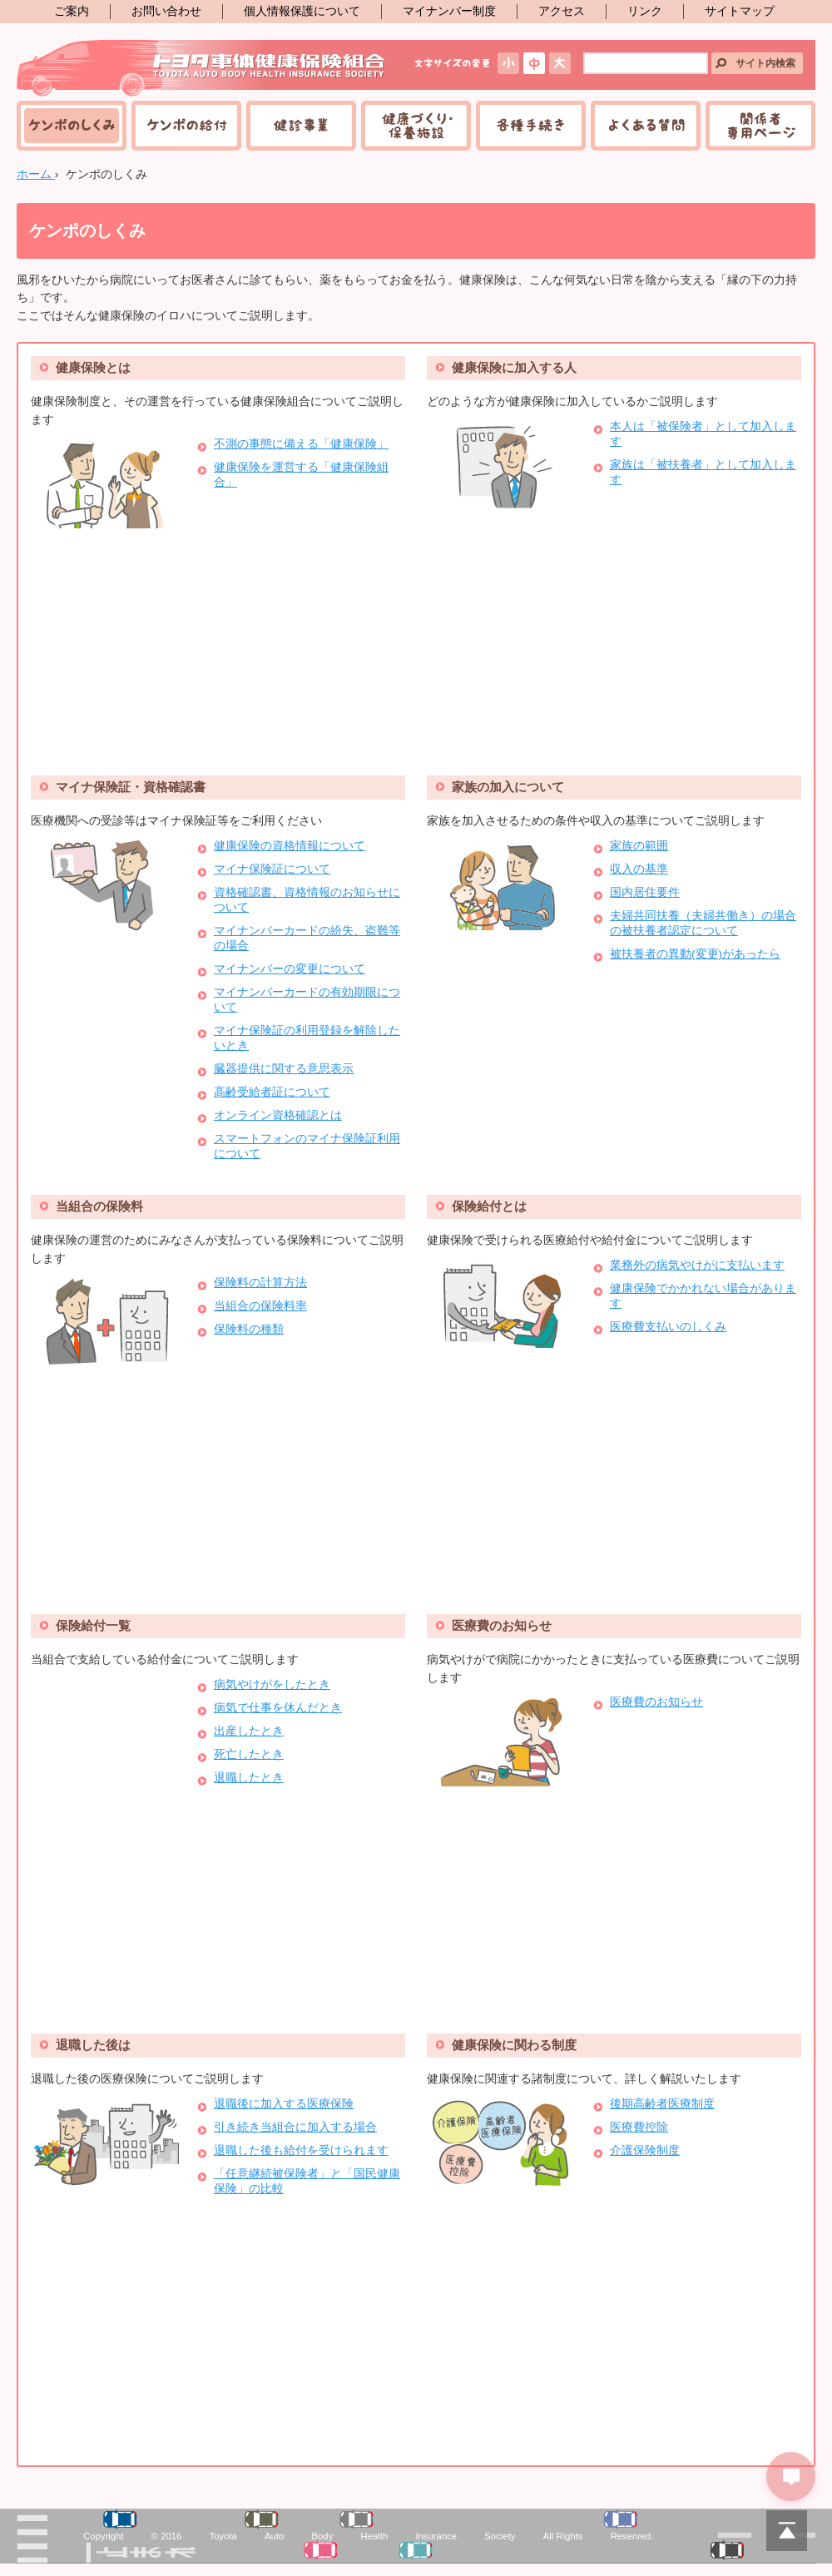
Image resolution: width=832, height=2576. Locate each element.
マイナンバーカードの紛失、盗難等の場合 (307, 938)
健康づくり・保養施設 (416, 126)
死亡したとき (249, 1754)
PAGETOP (786, 2530)
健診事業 (301, 126)
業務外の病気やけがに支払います (697, 1265)
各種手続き (531, 126)
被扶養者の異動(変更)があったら (695, 954)
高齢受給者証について (272, 1092)
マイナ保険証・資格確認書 (131, 787)
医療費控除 (639, 2127)
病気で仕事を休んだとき (278, 1708)
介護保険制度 (645, 2150)
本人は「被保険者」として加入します (703, 434)
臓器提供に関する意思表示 (284, 1069)
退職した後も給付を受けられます (301, 2150)
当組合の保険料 (99, 1206)
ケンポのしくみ (71, 126)
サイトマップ (740, 11)
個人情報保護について (302, 11)
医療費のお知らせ (502, 1625)
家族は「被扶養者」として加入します (703, 472)
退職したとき (249, 1777)
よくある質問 (646, 126)
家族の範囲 (639, 846)
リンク (644, 11)
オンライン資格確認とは (278, 1115)
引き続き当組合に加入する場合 (295, 2127)
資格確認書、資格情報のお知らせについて (307, 900)
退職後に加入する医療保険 (284, 2104)
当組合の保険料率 (260, 1306)
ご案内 (71, 11)
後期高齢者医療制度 (662, 2104)
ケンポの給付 (186, 126)
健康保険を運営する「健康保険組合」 (301, 474)
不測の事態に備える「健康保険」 (301, 444)
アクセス (561, 11)
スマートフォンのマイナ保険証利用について (307, 1146)
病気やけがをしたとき (272, 1684)
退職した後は (93, 2045)
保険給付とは (489, 1206)
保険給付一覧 (93, 1625)
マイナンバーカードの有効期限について (307, 999)
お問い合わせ (166, 11)
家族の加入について (508, 787)
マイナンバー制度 (449, 11)
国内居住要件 (645, 892)
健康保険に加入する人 (514, 367)
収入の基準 (639, 869)
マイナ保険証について (272, 869)
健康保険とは (93, 367)
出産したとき (249, 1731)
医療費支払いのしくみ (668, 1326)
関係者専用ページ (760, 126)
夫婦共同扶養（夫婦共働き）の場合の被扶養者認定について (703, 923)
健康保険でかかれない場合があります (703, 1296)
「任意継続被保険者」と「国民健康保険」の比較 (307, 2181)
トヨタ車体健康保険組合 (202, 68)
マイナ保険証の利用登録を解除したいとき (307, 1038)
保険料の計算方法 (260, 1282)
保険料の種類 (249, 1329)
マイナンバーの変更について (289, 969)
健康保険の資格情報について (289, 846)
